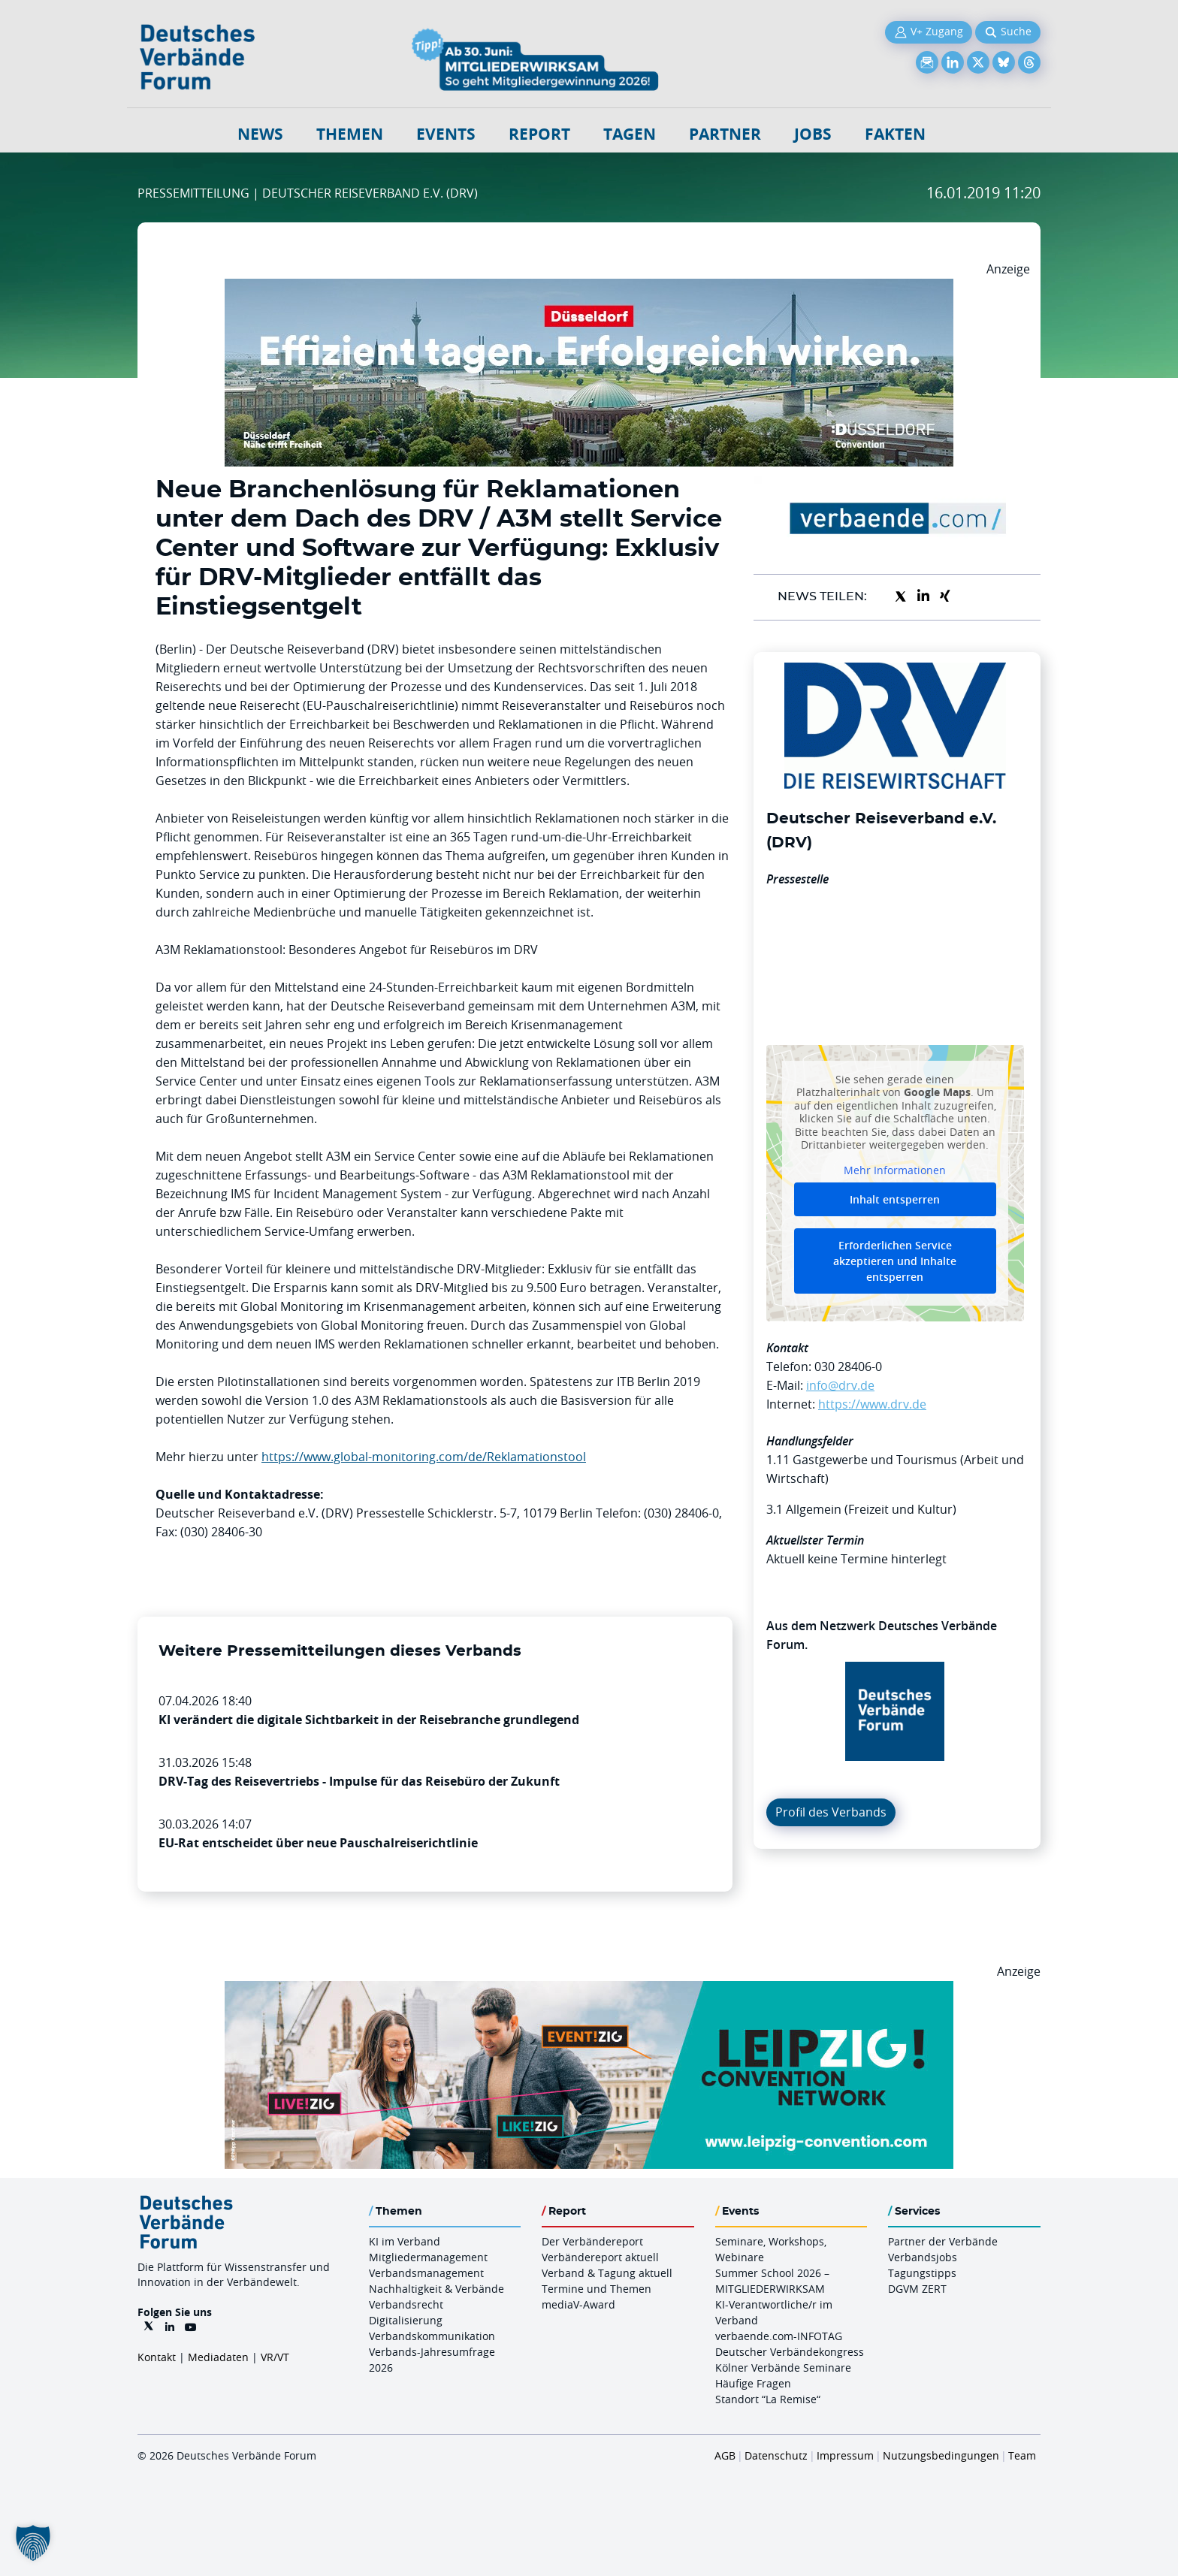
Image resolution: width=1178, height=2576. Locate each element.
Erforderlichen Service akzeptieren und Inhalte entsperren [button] (894, 1261)
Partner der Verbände (943, 2241)
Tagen (629, 134)
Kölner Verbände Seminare (783, 2367)
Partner (725, 134)
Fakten (895, 134)
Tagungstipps (922, 2273)
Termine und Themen (596, 2289)
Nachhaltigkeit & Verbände (436, 2289)
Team (1022, 2455)
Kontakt (156, 2357)
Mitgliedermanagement (428, 2257)
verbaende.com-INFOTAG (778, 2336)
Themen (349, 134)
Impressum (845, 2455)
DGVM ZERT (917, 2289)
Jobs (813, 134)
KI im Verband (404, 2241)
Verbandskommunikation (432, 2336)
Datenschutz (776, 2455)
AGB (724, 2455)
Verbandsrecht (406, 2304)
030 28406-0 (848, 1366)
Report (539, 134)
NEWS (260, 134)
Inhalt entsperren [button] (895, 1199)
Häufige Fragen (753, 2383)
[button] (33, 2543)
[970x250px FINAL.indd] (589, 1990)
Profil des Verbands (831, 1812)
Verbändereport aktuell (600, 2257)
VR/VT (275, 2357)
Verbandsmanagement (426, 2273)
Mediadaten (218, 2357)
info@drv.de (840, 1385)
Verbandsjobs (922, 2257)
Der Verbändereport (592, 2241)
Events (446, 134)
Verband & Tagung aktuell (607, 2273)
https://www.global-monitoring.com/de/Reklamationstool (423, 1456)
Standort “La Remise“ (767, 2399)
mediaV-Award (578, 2304)
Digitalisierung (406, 2320)
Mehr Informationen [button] (895, 1169)
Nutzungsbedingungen (941, 2455)
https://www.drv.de (872, 1404)
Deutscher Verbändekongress (789, 2352)
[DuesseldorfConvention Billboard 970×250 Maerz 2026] (589, 287)
